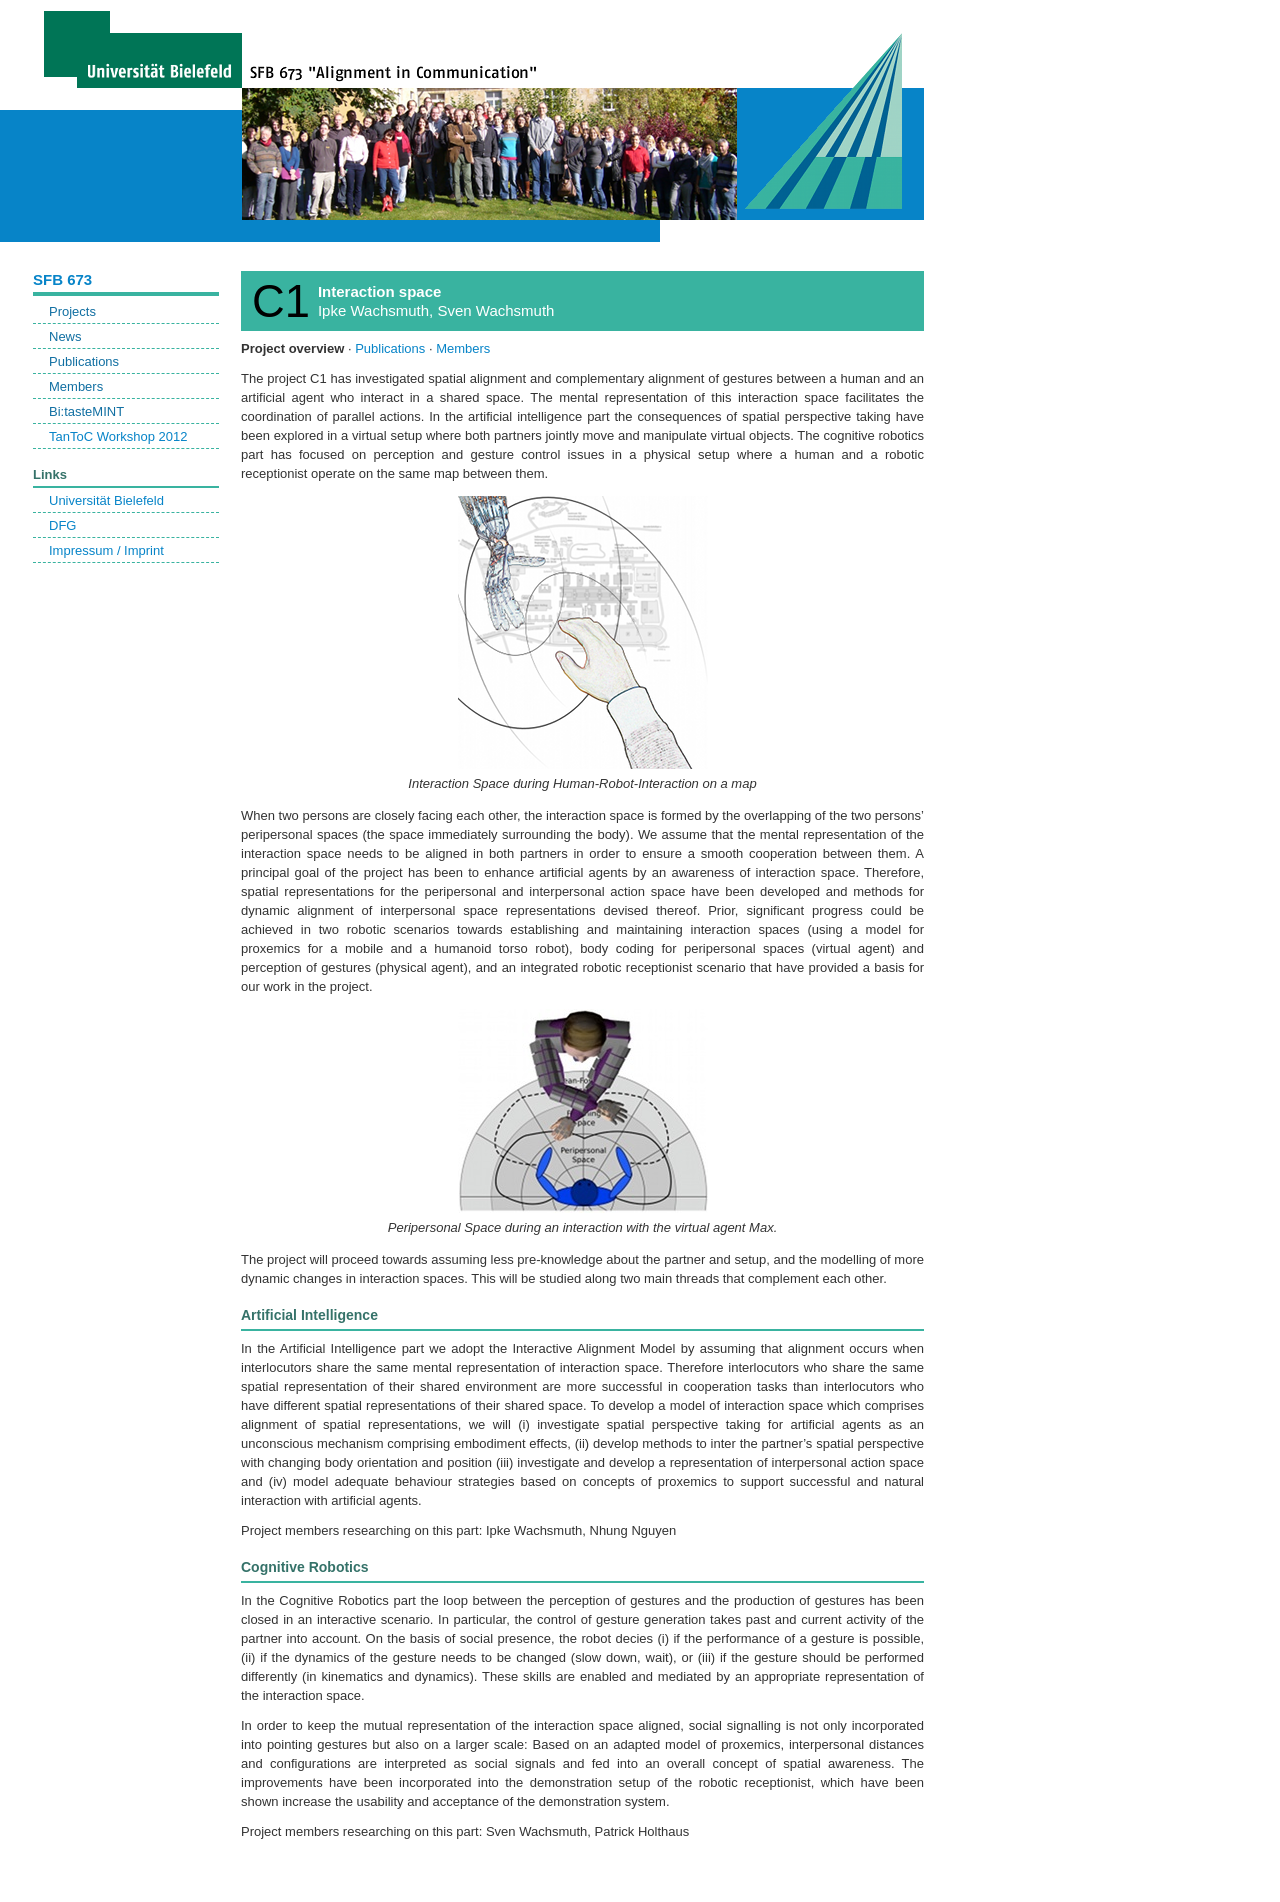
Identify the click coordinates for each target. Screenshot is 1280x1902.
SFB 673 (62, 279)
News (65, 336)
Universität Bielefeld (106, 500)
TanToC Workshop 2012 (118, 436)
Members (76, 386)
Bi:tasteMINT (86, 411)
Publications (84, 361)
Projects (72, 311)
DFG (62, 525)
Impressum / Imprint (106, 550)
